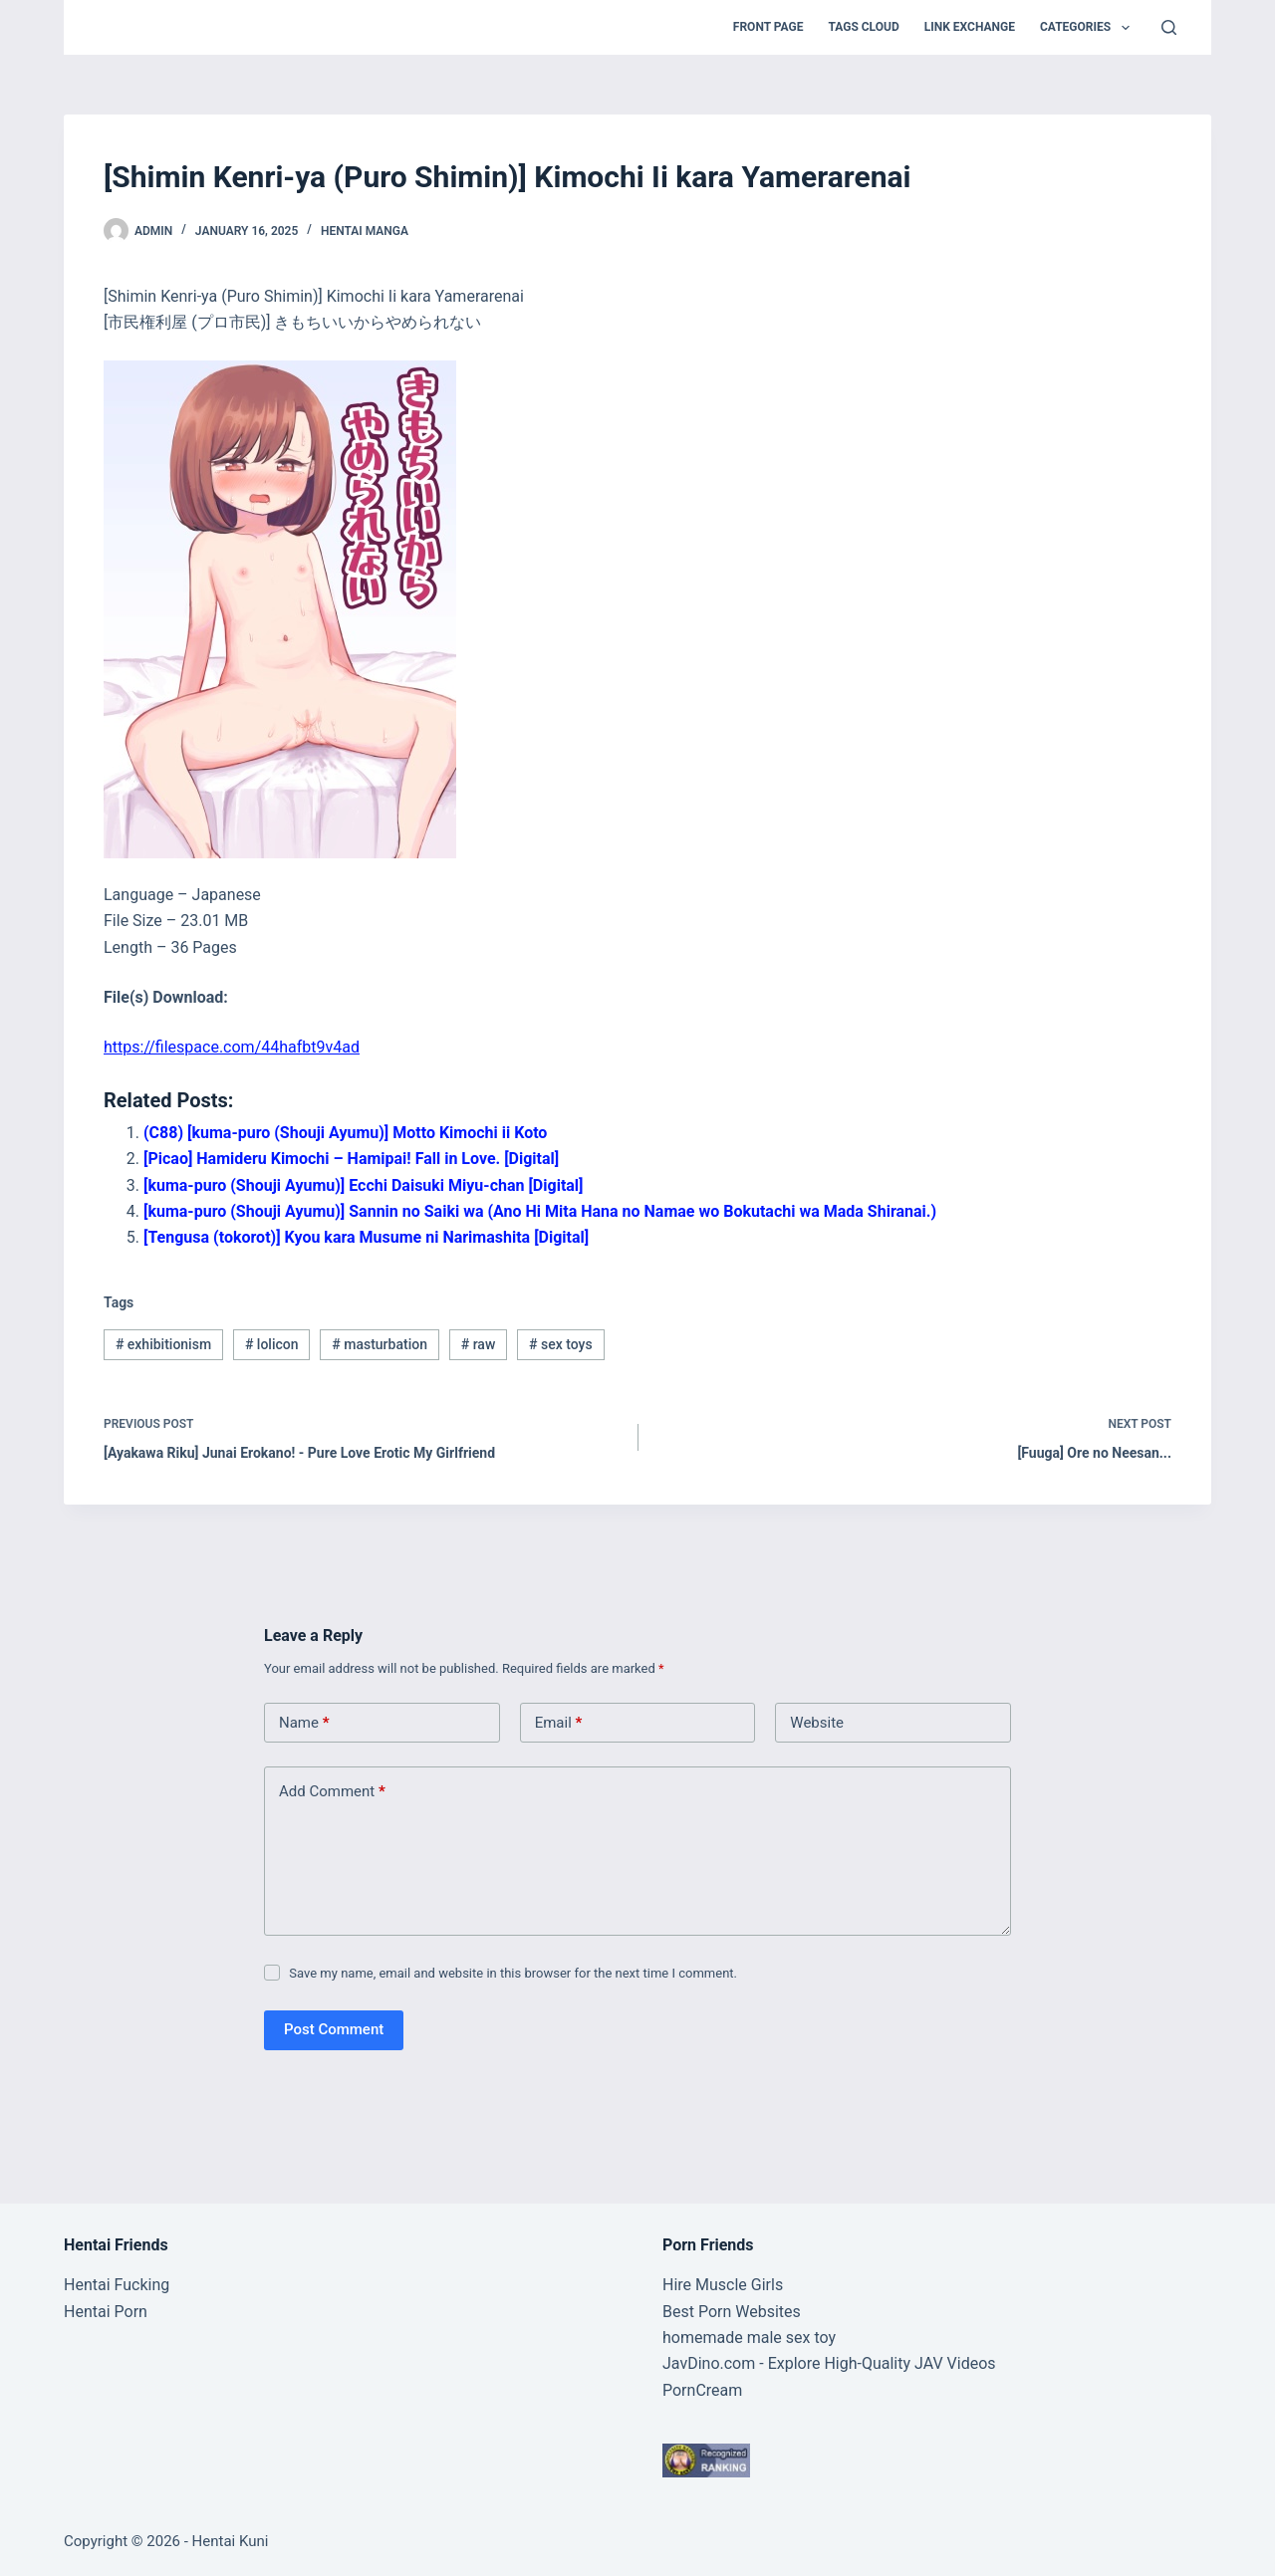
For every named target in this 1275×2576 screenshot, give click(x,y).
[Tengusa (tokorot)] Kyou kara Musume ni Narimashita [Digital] (366, 1237)
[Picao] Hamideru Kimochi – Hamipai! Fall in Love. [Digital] (351, 1158)
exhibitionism (163, 1344)
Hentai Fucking (116, 2284)
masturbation (379, 1344)
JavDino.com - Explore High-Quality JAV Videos (829, 2363)
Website (817, 1723)
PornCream (702, 2390)
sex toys (561, 1344)
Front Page (768, 27)
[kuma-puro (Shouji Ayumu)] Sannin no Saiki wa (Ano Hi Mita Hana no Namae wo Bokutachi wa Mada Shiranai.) (539, 1211)
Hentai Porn (105, 2311)
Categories (1089, 28)
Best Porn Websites (731, 2311)
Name (304, 1723)
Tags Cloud (863, 27)
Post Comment (333, 2029)
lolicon (272, 1344)
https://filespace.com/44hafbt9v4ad (232, 1047)
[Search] (1168, 27)
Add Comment (332, 1791)
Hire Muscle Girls (722, 2284)
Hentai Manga (364, 231)
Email (559, 1723)
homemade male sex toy (749, 2337)
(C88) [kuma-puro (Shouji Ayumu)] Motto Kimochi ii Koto (345, 1132)
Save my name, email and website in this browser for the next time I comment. (513, 1973)
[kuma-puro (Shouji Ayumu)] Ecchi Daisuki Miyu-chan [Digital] (363, 1185)
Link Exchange (969, 27)
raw (478, 1344)
